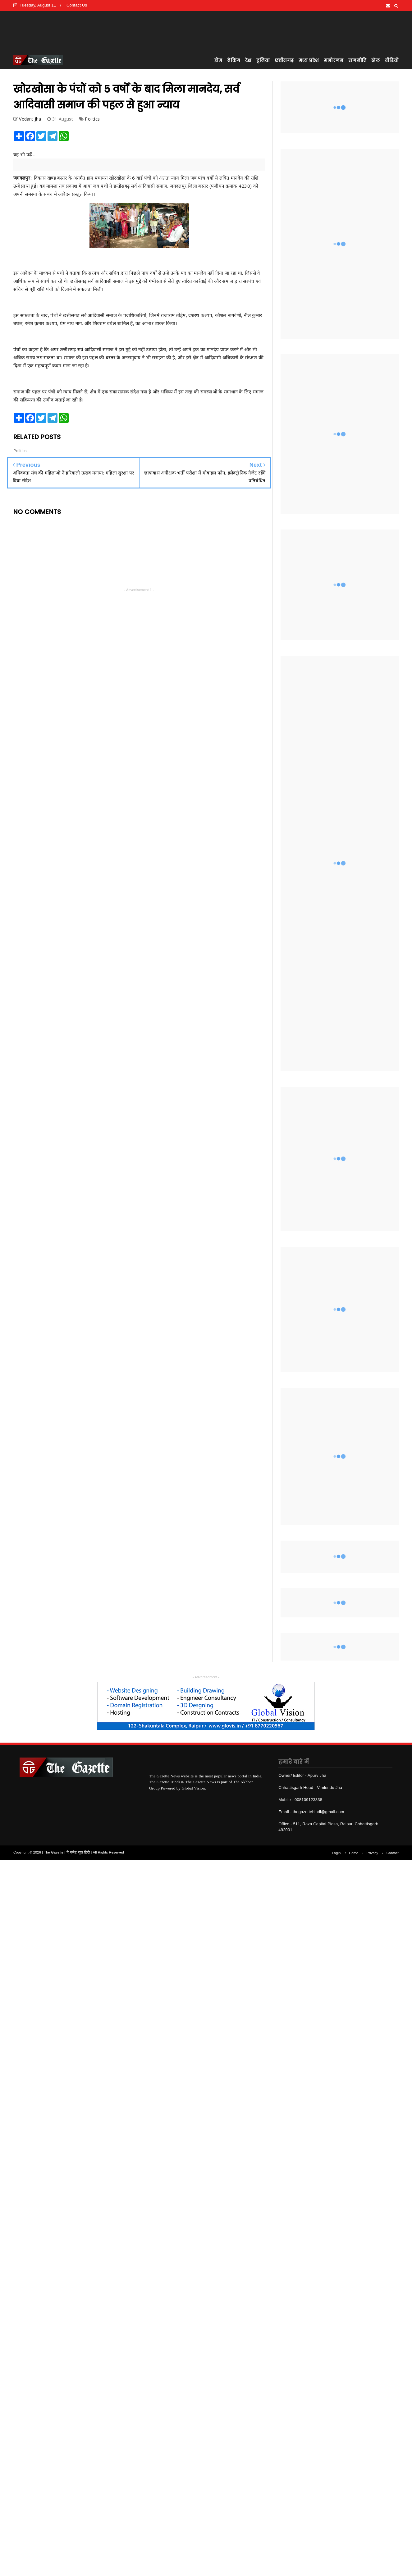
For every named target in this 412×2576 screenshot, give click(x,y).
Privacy (372, 1853)
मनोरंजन (333, 60)
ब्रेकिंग (233, 60)
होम (218, 60)
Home (353, 1853)
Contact (393, 1853)
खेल (375, 60)
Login (336, 1853)
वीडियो (392, 60)
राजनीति (357, 60)
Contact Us (76, 5)
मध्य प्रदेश (309, 60)
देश (248, 60)
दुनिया (263, 60)
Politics (92, 119)
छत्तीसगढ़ (284, 60)
